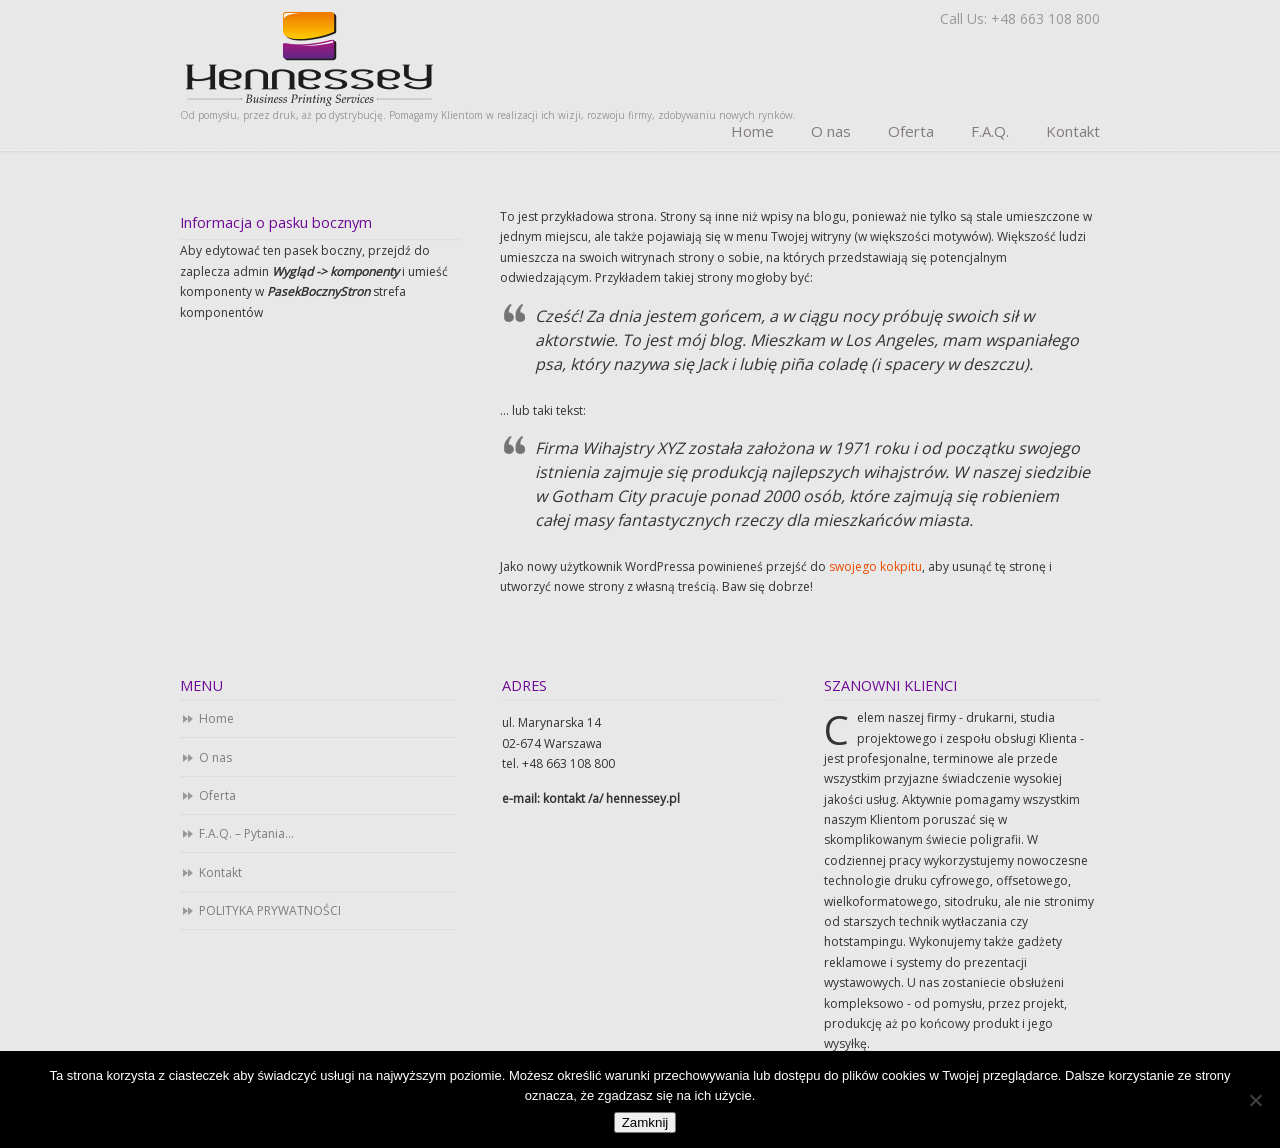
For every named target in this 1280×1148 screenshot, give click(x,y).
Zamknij (645, 1122)
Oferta (217, 795)
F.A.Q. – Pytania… (246, 833)
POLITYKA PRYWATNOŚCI (270, 910)
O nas (215, 757)
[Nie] (1255, 1100)
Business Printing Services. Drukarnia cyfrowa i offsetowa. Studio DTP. (309, 57)
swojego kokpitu (875, 566)
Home (216, 718)
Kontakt (220, 872)
